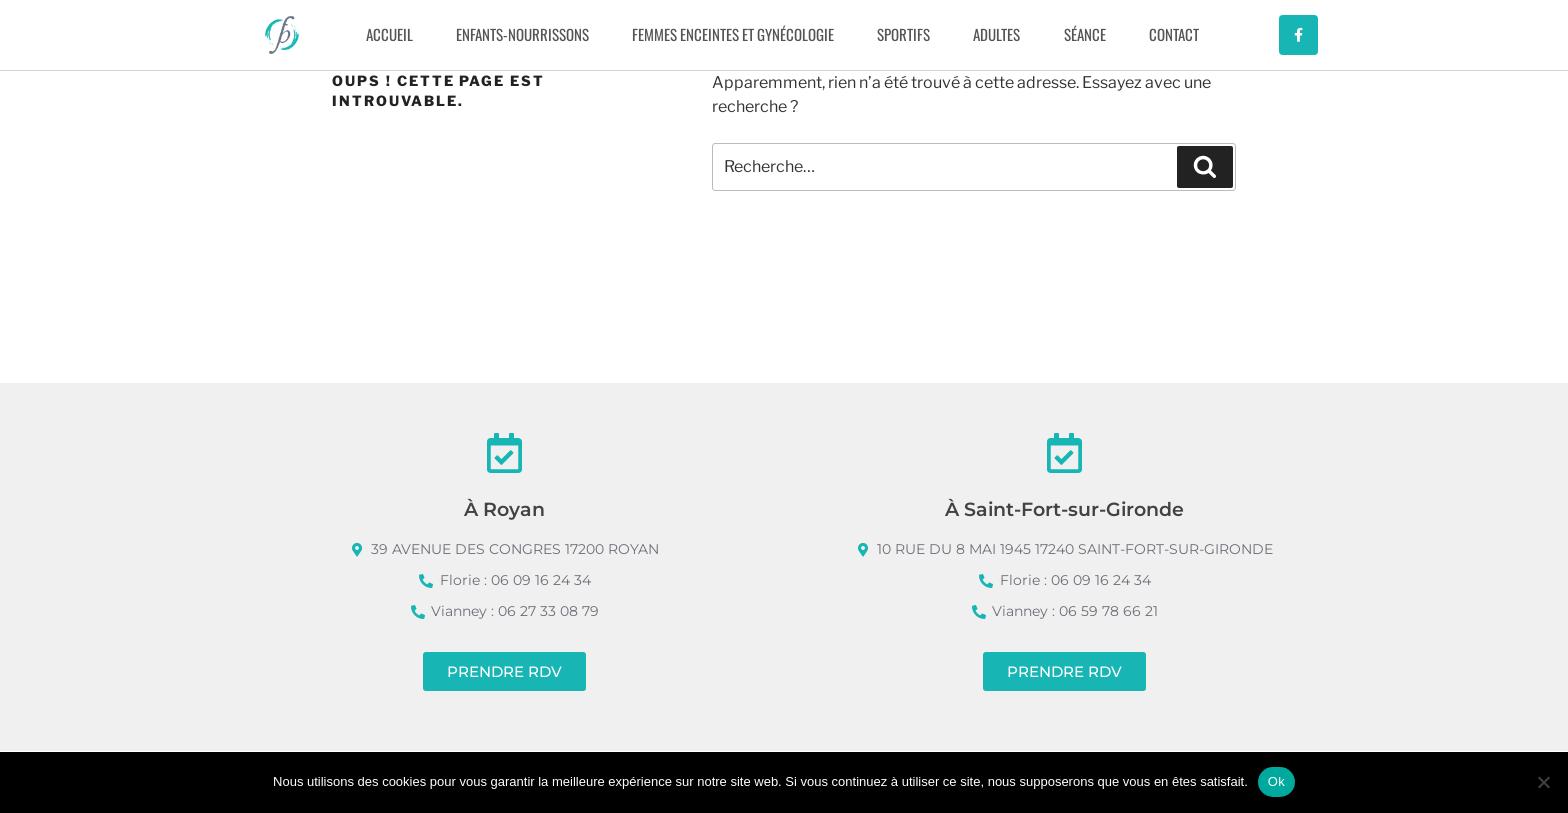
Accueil (389, 34)
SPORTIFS (903, 34)
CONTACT (1174, 34)
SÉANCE (1085, 34)
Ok (1276, 781)
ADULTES (996, 34)
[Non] (1543, 782)
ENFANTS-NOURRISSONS (522, 34)
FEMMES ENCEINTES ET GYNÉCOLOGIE (733, 34)
